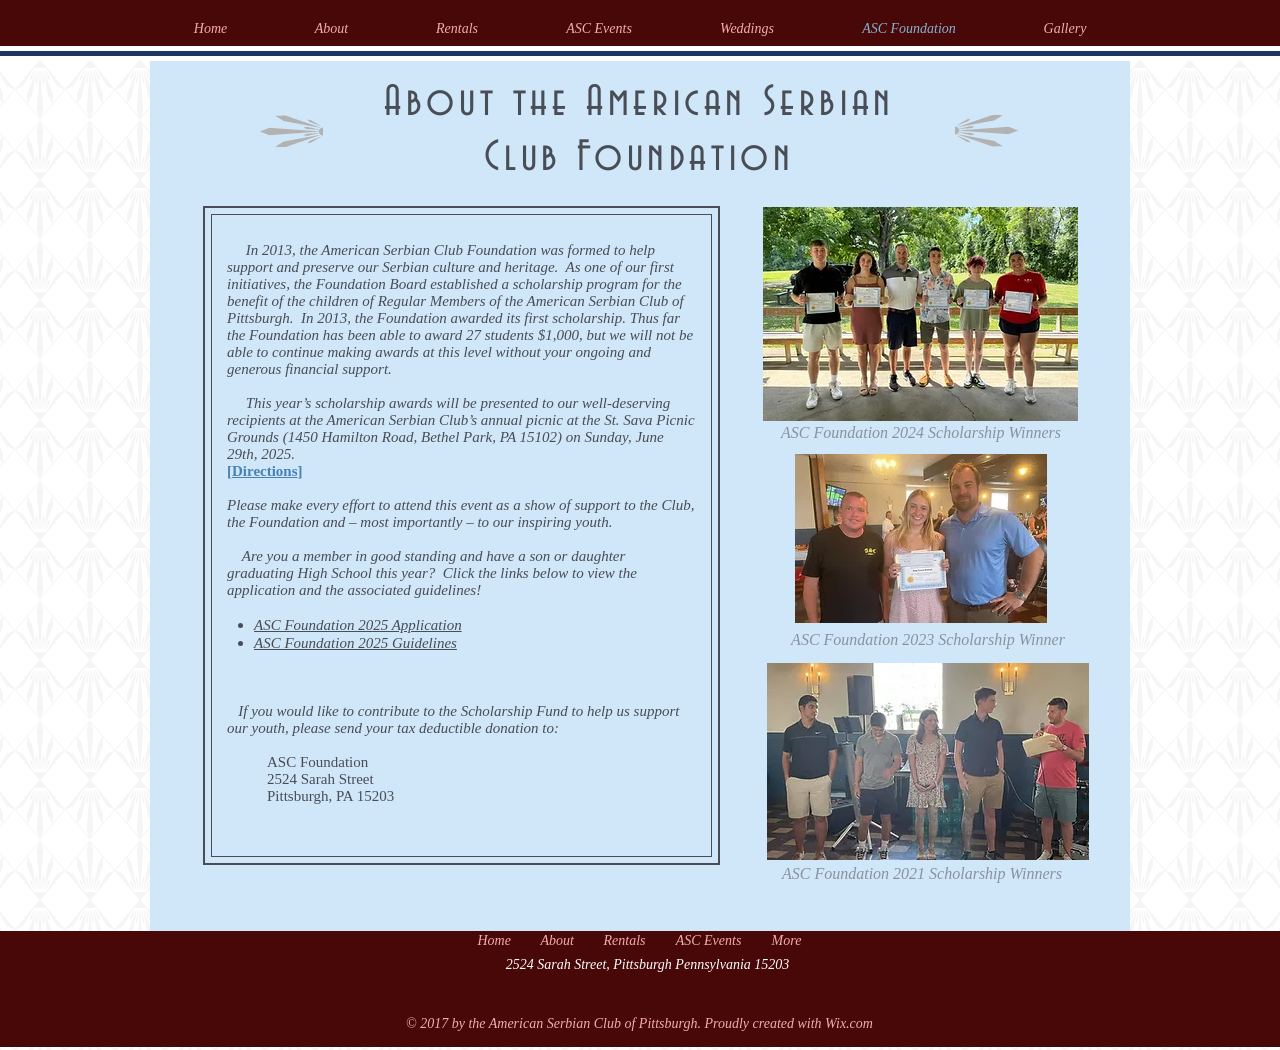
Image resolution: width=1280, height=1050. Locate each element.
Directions (265, 471)
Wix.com (849, 1023)
